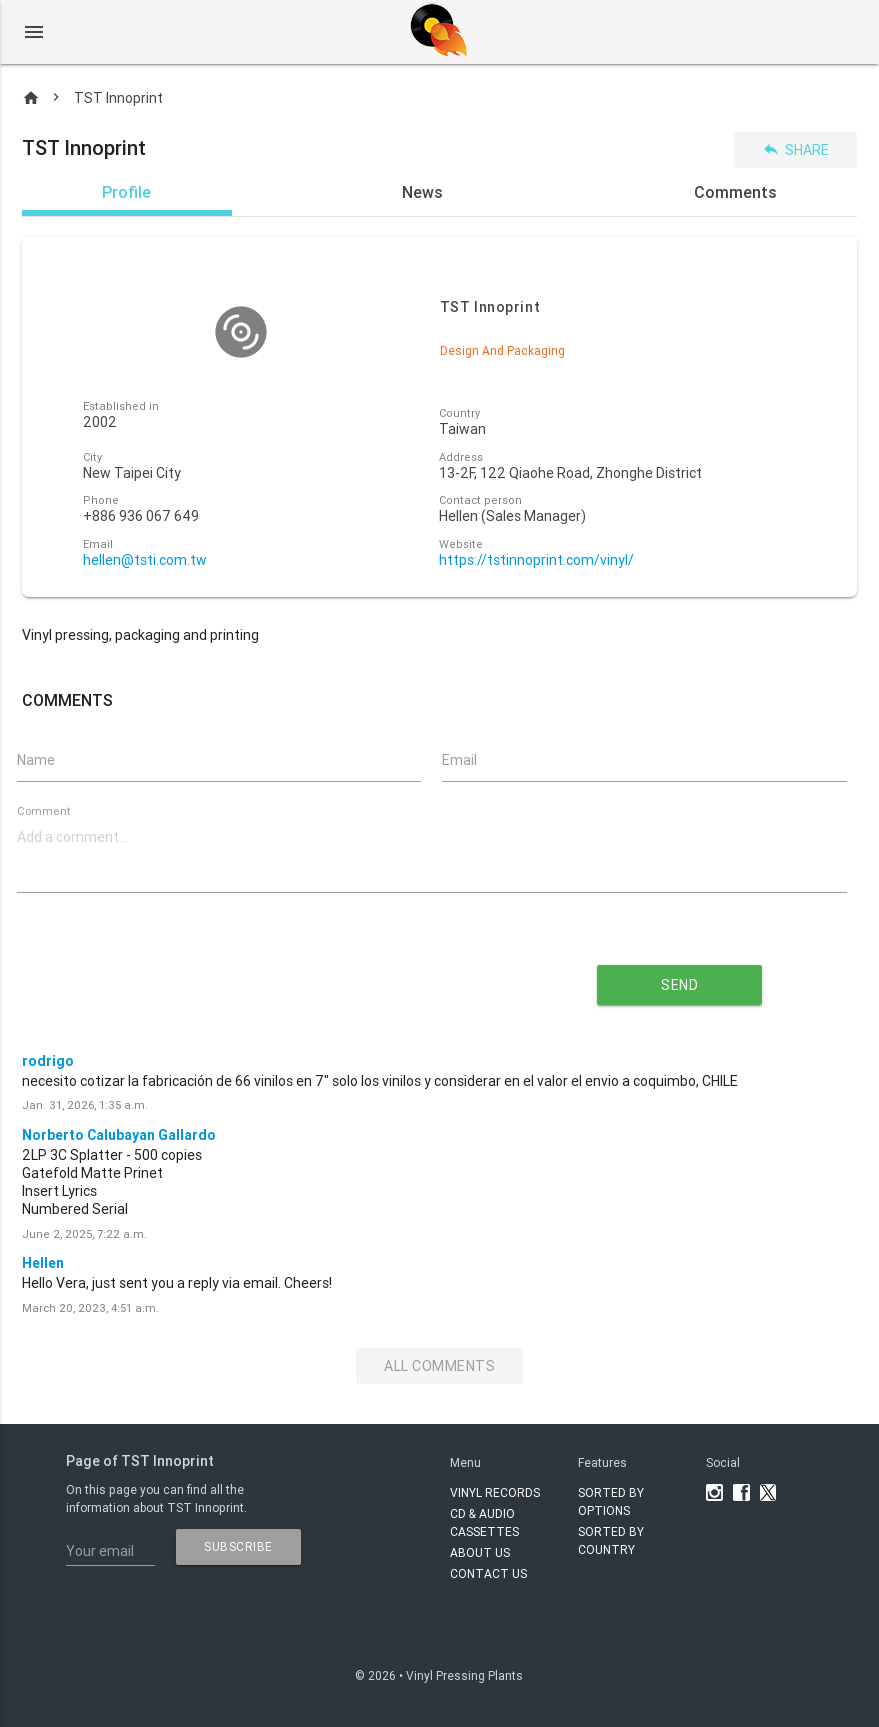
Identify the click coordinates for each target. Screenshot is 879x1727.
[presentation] (254, 978)
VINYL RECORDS (495, 1492)
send (679, 985)
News (422, 192)
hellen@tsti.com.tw (145, 560)
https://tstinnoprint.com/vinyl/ (536, 560)
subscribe (238, 1546)
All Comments (439, 1366)
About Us (480, 1552)
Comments (735, 192)
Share (795, 149)
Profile (126, 192)
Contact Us (488, 1573)
